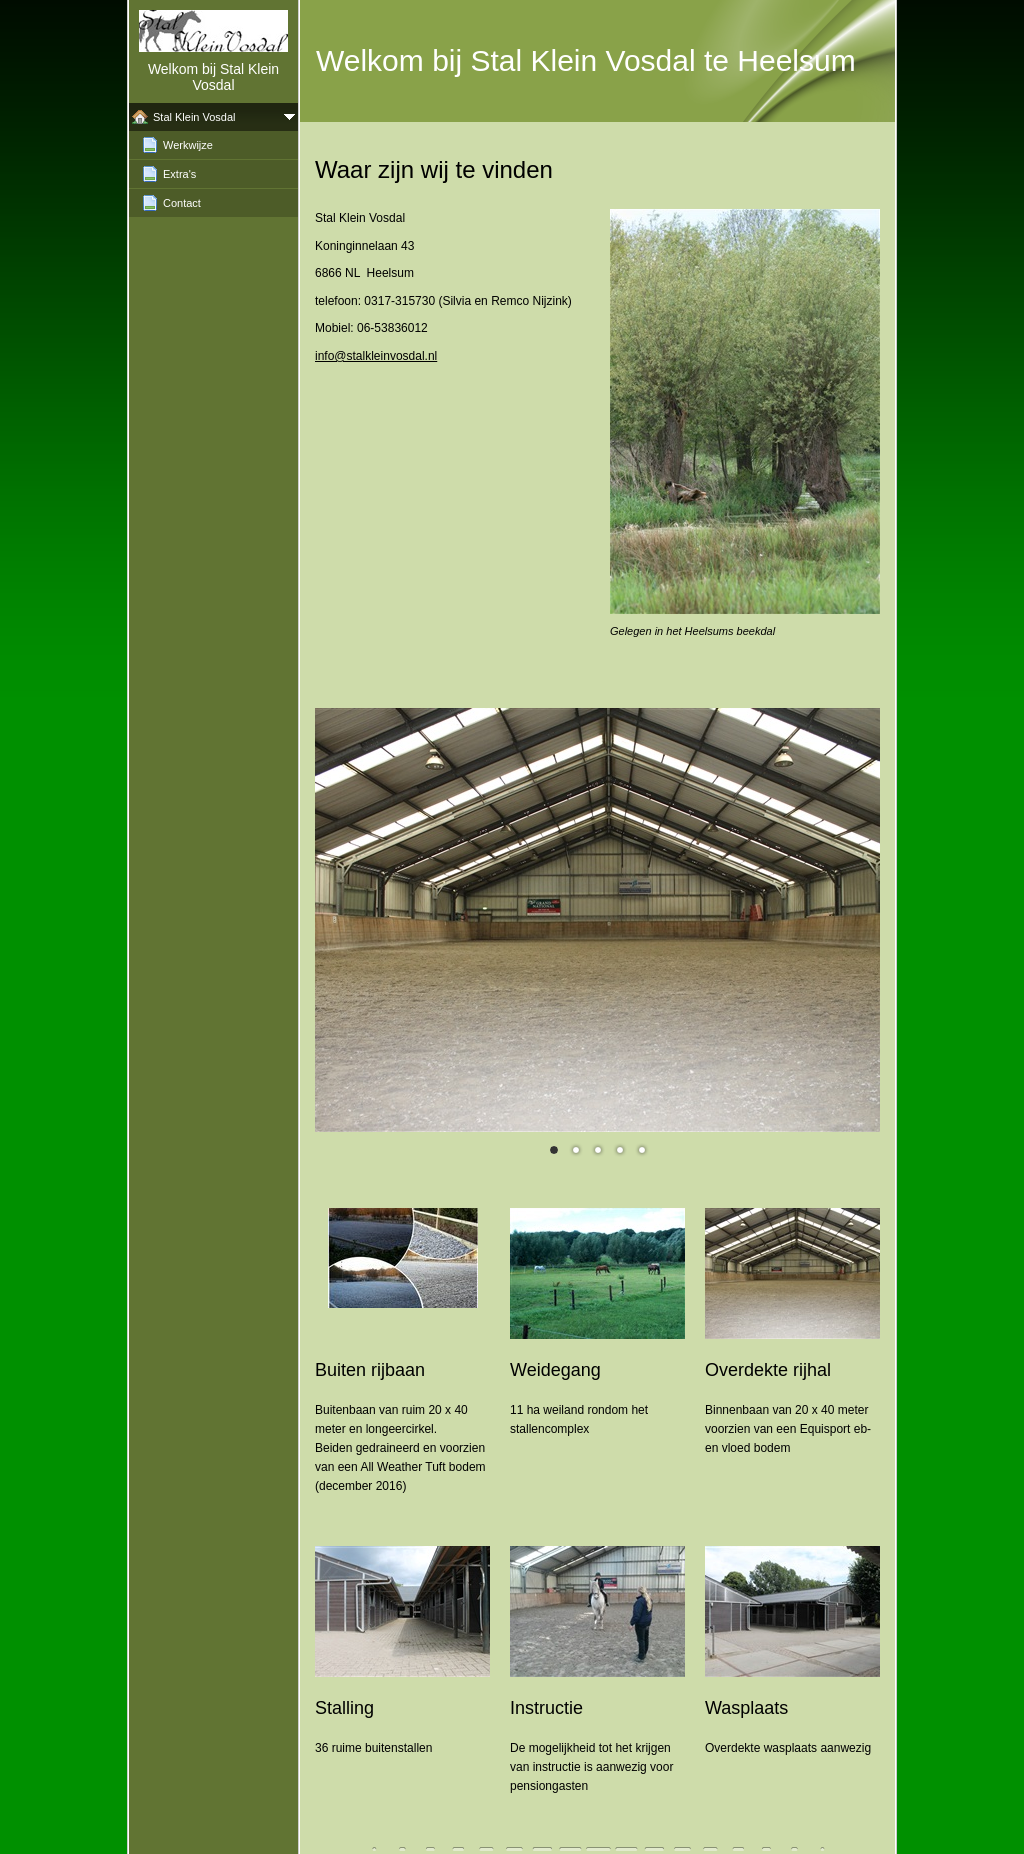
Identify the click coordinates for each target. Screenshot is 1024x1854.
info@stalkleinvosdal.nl (376, 356)
